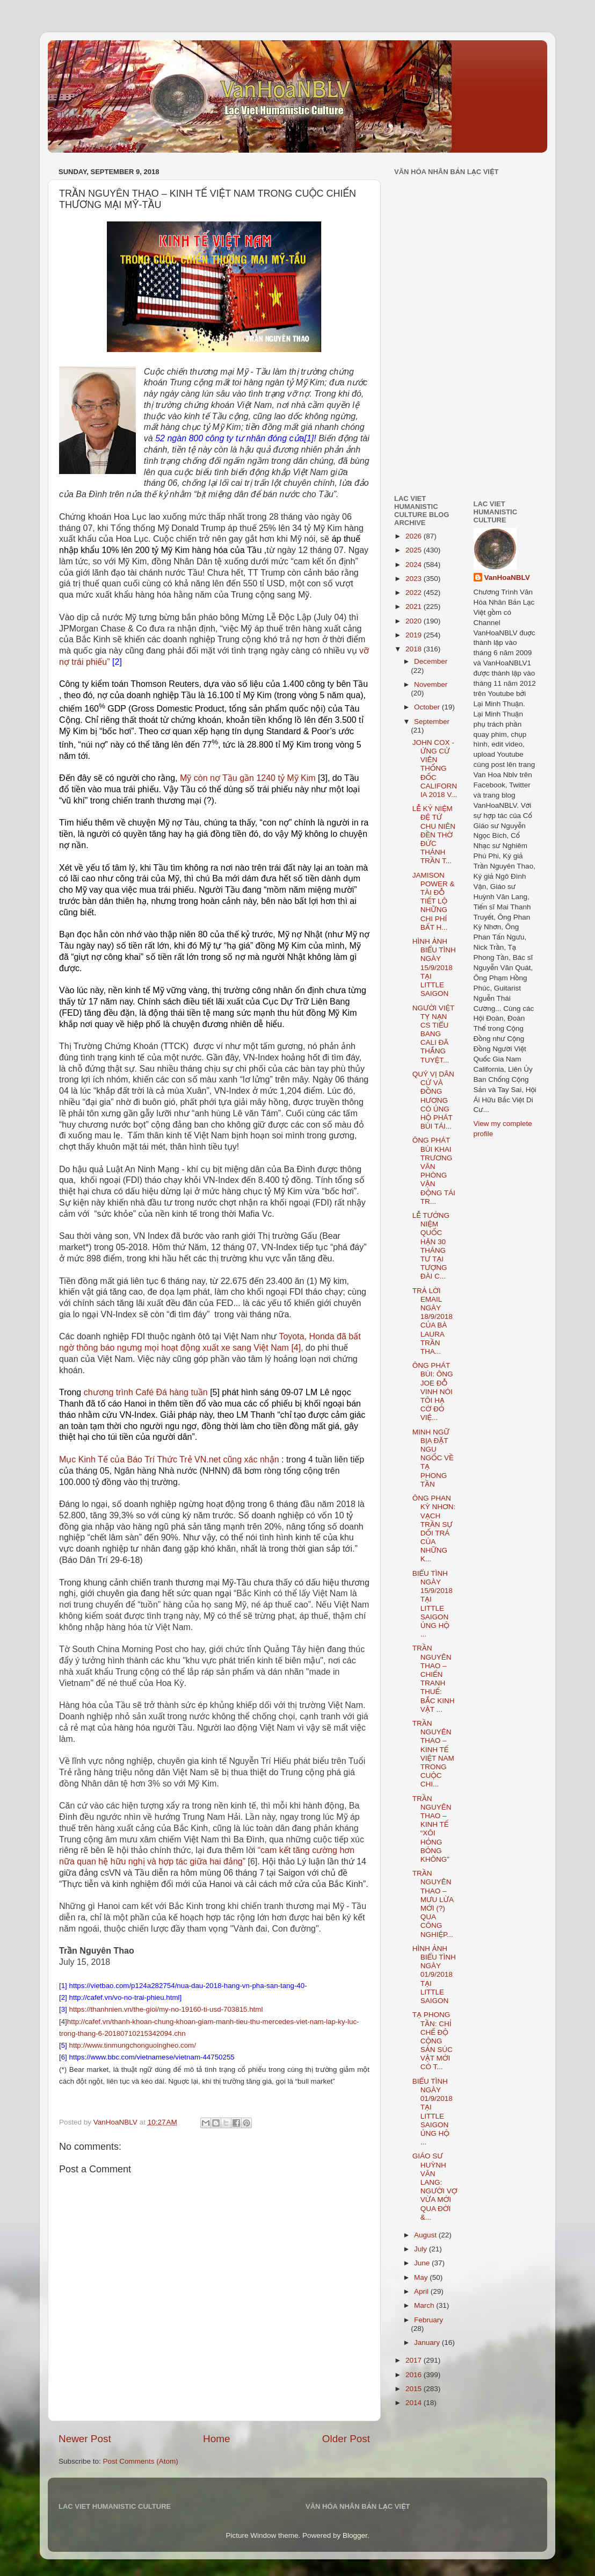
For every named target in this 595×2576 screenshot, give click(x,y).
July (421, 2249)
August (426, 2235)
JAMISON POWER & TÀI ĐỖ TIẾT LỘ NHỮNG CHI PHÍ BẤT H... (433, 901)
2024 (414, 565)
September (431, 721)
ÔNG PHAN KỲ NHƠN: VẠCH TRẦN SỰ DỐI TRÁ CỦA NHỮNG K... (433, 1528)
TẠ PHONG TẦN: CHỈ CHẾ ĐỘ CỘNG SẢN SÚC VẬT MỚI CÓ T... (432, 2041)
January (428, 2342)
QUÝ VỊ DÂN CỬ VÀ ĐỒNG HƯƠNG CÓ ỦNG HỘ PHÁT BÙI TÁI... (433, 1100)
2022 (414, 593)
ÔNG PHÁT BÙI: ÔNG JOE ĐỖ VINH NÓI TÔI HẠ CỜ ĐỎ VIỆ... (432, 1391)
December (430, 661)
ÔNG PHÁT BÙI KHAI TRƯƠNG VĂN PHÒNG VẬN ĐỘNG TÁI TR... (433, 1170)
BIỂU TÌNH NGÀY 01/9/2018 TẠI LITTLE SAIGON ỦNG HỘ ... (432, 2111)
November (430, 684)
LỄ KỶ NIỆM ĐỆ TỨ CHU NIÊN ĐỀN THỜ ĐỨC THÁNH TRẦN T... (433, 835)
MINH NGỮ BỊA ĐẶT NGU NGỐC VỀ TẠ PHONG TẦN (433, 1458)
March (425, 2305)
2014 (414, 2403)
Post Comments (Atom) (140, 2461)
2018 (414, 649)
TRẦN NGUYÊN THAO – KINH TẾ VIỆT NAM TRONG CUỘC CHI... (433, 1753)
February (428, 2320)
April (422, 2291)
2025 (414, 550)
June (423, 2263)
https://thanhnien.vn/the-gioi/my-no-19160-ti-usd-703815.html (166, 2009)
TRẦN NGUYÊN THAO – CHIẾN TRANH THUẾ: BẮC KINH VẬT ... (433, 1678)
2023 (414, 579)
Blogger (355, 2535)
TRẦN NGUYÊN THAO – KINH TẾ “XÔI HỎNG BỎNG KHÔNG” (432, 1829)
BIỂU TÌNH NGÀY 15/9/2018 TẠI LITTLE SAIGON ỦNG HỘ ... (432, 1603)
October (428, 707)
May (422, 2277)
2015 (414, 2389)
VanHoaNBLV (507, 577)
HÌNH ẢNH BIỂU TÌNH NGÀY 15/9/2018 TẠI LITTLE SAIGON (434, 967)
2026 (414, 536)
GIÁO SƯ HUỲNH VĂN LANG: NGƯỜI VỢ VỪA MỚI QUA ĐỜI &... (435, 2186)
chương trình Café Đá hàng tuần (146, 1392)
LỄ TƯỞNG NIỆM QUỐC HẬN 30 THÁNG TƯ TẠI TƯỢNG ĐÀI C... (430, 1245)
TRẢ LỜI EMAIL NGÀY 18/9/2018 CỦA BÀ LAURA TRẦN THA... (432, 1321)
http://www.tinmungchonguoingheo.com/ (132, 2045)
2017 (414, 2360)
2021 (414, 606)
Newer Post (85, 2438)
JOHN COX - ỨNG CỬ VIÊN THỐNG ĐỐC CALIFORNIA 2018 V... (435, 768)
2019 (414, 635)
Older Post (346, 2438)
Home (216, 2438)
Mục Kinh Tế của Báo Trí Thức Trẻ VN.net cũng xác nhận (169, 1459)
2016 (414, 2375)
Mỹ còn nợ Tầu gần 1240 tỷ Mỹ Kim (248, 778)
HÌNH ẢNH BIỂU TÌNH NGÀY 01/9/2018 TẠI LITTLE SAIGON (434, 1974)
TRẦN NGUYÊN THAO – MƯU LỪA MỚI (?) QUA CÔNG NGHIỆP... (432, 1903)
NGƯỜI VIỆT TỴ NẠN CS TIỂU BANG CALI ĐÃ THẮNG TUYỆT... (433, 1034)
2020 (414, 621)
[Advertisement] (426, 410)
